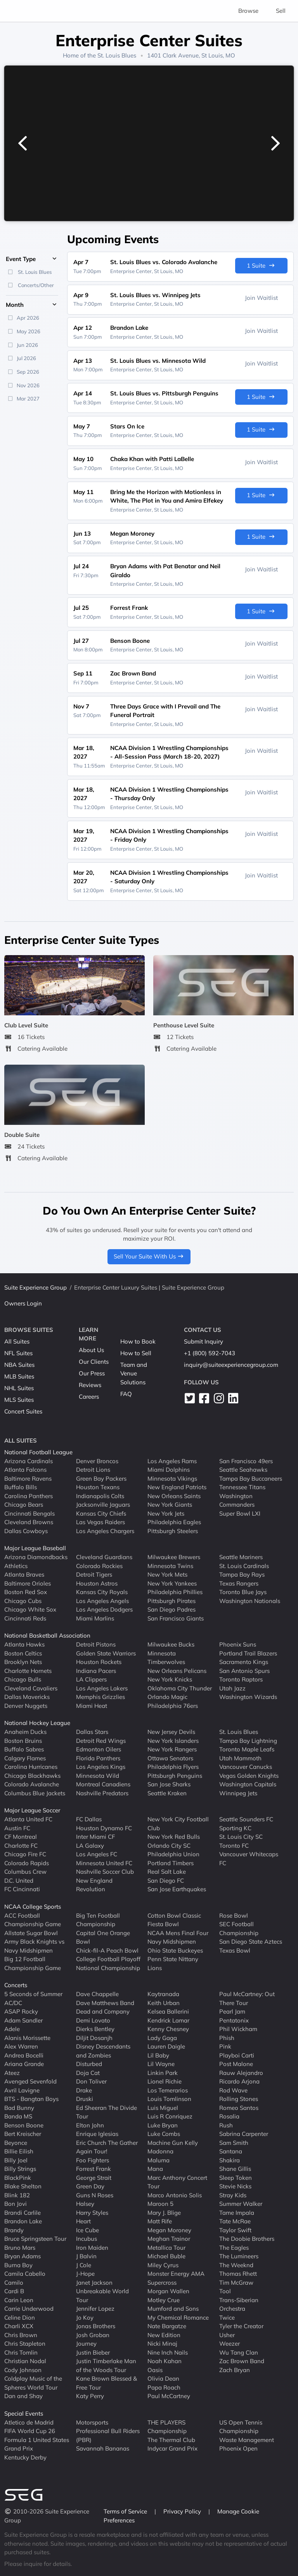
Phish (226, 2037)
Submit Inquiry (203, 1341)
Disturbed (89, 2064)
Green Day (90, 2186)
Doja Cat (88, 2072)
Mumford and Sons (173, 2308)
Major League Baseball (35, 1548)
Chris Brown (20, 2334)
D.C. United (18, 1880)
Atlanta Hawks (24, 1644)
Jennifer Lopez (95, 2308)
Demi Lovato (93, 2020)
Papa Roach (163, 2387)
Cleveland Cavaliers (30, 1688)
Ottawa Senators (170, 1757)
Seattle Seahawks (243, 1469)
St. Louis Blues (116, 55)
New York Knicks (169, 1679)
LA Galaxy (90, 1845)
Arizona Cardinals (28, 1460)
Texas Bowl (234, 1950)
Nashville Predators (102, 1792)
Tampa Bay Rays (242, 1574)
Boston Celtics (23, 1653)
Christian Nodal (25, 2361)
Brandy (14, 2229)
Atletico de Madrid (29, 2422)
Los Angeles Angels (102, 1600)
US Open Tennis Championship (240, 2426)
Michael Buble (166, 2256)
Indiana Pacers (96, 1670)
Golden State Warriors (106, 1653)
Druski (84, 2099)
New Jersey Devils (171, 1731)
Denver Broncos (97, 1460)
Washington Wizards (248, 1697)
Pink (225, 2046)
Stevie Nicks (235, 2186)
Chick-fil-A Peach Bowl (107, 1950)
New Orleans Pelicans (176, 1670)
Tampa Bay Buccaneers (250, 1478)
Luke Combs (163, 2133)
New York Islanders (173, 1740)
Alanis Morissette (27, 2037)
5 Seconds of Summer (33, 1994)
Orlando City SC (169, 1845)
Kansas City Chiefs (101, 1513)
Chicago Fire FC (25, 1854)
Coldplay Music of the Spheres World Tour (33, 2383)
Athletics (16, 1565)
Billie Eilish (18, 2151)
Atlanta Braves (24, 1574)
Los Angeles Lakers (102, 1688)
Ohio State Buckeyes (175, 1950)
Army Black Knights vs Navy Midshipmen (34, 1946)
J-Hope (85, 2273)
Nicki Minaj (162, 2343)
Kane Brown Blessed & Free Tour (106, 2383)
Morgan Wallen (168, 2291)
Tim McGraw (236, 2282)
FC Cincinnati (22, 1889)
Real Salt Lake (166, 1871)
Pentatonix (234, 2020)
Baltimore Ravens (28, 1478)
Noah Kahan (164, 2361)
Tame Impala (236, 2212)
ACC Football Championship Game (32, 1919)
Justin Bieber (93, 2352)
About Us (91, 1350)
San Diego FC (165, 1880)
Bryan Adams (22, 2256)
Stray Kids (232, 2194)
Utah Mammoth (240, 1757)
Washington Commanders (237, 1500)
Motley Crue (163, 2299)
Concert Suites (23, 1411)
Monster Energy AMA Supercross (175, 2278)
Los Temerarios (167, 2090)
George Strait (93, 2177)
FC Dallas (89, 1819)
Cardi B (14, 2291)
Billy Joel (16, 2159)
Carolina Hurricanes (30, 1766)
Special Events (23, 2413)
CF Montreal (20, 1836)
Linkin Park (162, 2072)
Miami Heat (91, 1705)
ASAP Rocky (21, 2011)
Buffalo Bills (20, 1487)
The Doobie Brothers (246, 2238)
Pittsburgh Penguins (174, 1775)
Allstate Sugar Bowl (31, 1932)
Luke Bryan (162, 2125)
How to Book (138, 1341)
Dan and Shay (23, 2396)
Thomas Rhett (238, 2273)
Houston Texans (98, 1487)
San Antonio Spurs (244, 1670)
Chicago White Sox (30, 1609)
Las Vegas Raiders (100, 1522)
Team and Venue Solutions (133, 1373)
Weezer (229, 2343)
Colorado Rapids (26, 1862)
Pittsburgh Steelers (172, 1530)
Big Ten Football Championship (98, 1919)
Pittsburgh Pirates (171, 1600)
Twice (227, 2317)
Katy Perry (90, 2396)
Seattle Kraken (167, 1792)
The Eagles (234, 2247)
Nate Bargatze (166, 2326)
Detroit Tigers (94, 1574)
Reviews (90, 1385)
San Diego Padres (171, 1609)
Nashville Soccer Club (105, 1871)
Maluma (158, 2159)
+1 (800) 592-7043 (209, 1353)
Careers (89, 1396)
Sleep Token (235, 2177)
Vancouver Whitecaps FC (248, 1858)
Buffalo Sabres (24, 1749)
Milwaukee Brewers (173, 1557)
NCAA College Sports (32, 1906)
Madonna (160, 2151)
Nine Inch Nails (167, 2352)
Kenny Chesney (168, 2029)
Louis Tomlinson (169, 2099)
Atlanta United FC (28, 1819)
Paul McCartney (168, 2396)
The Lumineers (238, 2256)
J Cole (83, 2264)
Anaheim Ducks (25, 1731)
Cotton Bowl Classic (174, 1915)
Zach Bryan (234, 2369)
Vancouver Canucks (245, 1766)
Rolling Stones (238, 2099)
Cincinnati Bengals (29, 1513)
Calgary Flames (25, 1757)
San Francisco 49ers (246, 1460)
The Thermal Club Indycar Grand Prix (172, 2444)
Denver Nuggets (25, 1705)
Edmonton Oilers (98, 1749)
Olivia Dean (163, 2378)
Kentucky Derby (25, 2457)
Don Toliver (91, 2081)
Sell (281, 10)
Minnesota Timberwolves (166, 1657)
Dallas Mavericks (27, 1697)
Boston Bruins (23, 1740)
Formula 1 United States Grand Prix (36, 2444)
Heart (83, 2221)
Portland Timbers (170, 1862)
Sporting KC (235, 1827)
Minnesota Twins (170, 1565)
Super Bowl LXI (239, 1513)
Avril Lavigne (22, 2090)
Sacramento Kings (243, 1662)
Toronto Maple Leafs (246, 1749)
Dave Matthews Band (105, 2002)
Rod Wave (233, 2090)
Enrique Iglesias (97, 2133)
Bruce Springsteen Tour (35, 2238)
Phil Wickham (238, 2029)
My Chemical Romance (178, 2317)
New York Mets (167, 1574)
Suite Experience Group (35, 1287)
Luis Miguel (162, 2107)
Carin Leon (18, 2299)
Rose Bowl (233, 1915)
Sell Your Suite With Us (149, 1256)
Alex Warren (21, 2046)
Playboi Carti (236, 2055)
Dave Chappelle (97, 1994)
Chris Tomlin (21, 2352)
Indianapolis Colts (100, 1495)
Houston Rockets (98, 1662)
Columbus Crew (25, 1871)
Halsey (85, 2203)
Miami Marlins (95, 1618)
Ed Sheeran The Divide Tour (106, 2112)
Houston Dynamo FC (104, 1827)
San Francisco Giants (175, 1618)
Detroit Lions (93, 1469)
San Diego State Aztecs (250, 1941)
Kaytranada (163, 1994)
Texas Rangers (238, 1583)
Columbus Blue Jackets (34, 1792)
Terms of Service (126, 2511)
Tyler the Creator (241, 2326)
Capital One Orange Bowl (103, 1937)
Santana (230, 2151)
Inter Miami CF (95, 1836)
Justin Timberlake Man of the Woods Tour (106, 2365)
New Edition (163, 2334)
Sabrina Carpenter (243, 2133)
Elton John (90, 2125)
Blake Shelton (23, 2186)
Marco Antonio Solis (174, 2194)
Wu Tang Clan (238, 2352)
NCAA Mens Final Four (177, 1932)
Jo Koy (85, 2317)
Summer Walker (240, 2203)
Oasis (155, 2369)
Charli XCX (18, 2326)
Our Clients (94, 1361)
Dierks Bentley (95, 2029)
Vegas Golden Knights (249, 1775)
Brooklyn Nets (23, 1662)
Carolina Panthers (28, 1495)
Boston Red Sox (25, 1592)
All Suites (16, 1341)
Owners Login (23, 1303)
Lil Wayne (161, 2064)
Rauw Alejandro (241, 2072)
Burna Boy (18, 2264)
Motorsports (92, 2422)
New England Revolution (94, 1884)
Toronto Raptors (241, 1679)
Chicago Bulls (22, 1679)
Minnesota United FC (104, 1862)
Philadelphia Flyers (173, 1766)
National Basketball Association (47, 1635)
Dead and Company (103, 2011)
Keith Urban (163, 2002)
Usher (227, 2334)
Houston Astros (97, 1583)
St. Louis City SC (241, 1836)
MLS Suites (19, 1399)
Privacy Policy (183, 2511)
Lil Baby (158, 2055)
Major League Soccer (32, 1810)
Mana (155, 2168)
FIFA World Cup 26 (29, 2431)
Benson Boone (23, 2125)
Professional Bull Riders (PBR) (108, 2435)
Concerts (15, 1985)
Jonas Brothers (95, 2326)
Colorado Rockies (99, 1565)
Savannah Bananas (102, 2448)
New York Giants (169, 1504)
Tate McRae (235, 2221)
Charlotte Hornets (28, 1670)
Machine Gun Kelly (172, 2142)
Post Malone (236, 2064)
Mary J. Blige (164, 2212)
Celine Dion (19, 2317)
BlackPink (17, 2177)
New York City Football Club (178, 1823)
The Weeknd (236, 2264)
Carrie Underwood (29, 2308)
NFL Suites (18, 1353)
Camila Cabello (24, 2273)
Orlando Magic (167, 1697)
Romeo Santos (238, 2107)
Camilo (13, 2282)
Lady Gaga (162, 2037)
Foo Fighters (92, 2159)
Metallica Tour (166, 2247)
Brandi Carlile (22, 2212)
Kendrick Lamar (168, 2020)
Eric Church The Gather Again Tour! (107, 2147)
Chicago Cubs (23, 1600)
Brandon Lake (23, 2221)
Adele (12, 2029)
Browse (248, 10)
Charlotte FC (21, 1845)
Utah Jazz (232, 1688)
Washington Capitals (247, 1784)
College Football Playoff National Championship (108, 1963)
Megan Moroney (169, 2229)
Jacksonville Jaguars (103, 1504)
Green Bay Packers (101, 1478)
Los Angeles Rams (172, 1460)
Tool (225, 2291)
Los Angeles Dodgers (104, 1609)
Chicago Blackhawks (32, 1775)
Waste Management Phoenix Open (246, 2444)
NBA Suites (19, 1364)
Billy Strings (20, 2168)
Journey (86, 2343)
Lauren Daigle (166, 2046)
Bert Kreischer (22, 2133)
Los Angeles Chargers (105, 1530)
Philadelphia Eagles (174, 1522)
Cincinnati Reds (25, 1618)
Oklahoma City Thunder (179, 1688)
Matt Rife (159, 2221)
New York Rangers (172, 1749)
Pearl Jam (232, 2011)
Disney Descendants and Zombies (103, 2051)
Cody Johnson (23, 2369)
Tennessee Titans (242, 1487)
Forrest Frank (93, 2168)
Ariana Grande (24, 2064)
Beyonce (15, 2142)
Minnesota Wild (97, 1775)
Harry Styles (92, 2212)
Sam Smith (233, 2142)
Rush (226, 2125)
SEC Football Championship (238, 1928)
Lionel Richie (164, 2081)
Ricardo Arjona (239, 2081)
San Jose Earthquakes (176, 1889)
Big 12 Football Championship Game (32, 1963)
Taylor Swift (235, 2229)
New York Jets (165, 1513)
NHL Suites (19, 1388)
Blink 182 (17, 2194)
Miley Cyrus (162, 2264)
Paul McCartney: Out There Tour (247, 1998)
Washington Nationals (249, 1600)
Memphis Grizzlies (100, 1697)
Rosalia (229, 2116)
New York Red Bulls (173, 1836)
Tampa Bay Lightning (248, 1740)
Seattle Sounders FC (246, 1819)
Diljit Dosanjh (94, 2037)
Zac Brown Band (241, 2361)
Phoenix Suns (237, 1644)
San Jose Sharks (169, 1784)
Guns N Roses (94, 2194)
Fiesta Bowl (163, 1924)
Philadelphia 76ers (172, 1705)
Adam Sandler (23, 2020)
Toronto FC (234, 1845)
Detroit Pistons (96, 1644)
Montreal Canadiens (103, 1784)
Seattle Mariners (241, 1557)
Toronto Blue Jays (243, 1592)
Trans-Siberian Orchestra (238, 2304)
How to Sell (135, 1353)
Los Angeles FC (96, 1854)
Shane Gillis (235, 2168)
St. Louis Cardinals (244, 1565)
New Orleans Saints (174, 1495)
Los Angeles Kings (100, 1766)
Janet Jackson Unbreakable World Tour (102, 2290)
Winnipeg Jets (238, 1792)
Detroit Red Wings (101, 1740)
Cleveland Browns (28, 1522)
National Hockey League (37, 1723)
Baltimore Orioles (27, 1583)
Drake (84, 2090)
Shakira (229, 2159)
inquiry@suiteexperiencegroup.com (231, 1364)
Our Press (92, 1373)
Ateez (12, 2072)
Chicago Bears (23, 1504)
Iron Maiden (92, 2247)
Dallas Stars (92, 1731)
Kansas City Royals (102, 1592)
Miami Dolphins (168, 1469)
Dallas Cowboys (26, 1530)
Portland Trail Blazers (248, 1653)
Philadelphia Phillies (175, 1592)
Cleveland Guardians (104, 1557)
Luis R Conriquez (169, 2116)
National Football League (38, 1452)
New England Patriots (176, 1487)
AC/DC (13, 2002)
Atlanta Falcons (25, 1469)
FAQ (126, 1394)
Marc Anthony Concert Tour (177, 2182)
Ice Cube (87, 2229)
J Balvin (86, 2256)
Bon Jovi (15, 2203)
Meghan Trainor (168, 2238)
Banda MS (18, 2116)
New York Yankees (172, 1583)
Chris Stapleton (24, 2343)
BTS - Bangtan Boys (31, 2099)
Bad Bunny (19, 2107)
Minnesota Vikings (172, 1478)
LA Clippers (91, 1679)
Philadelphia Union (173, 1854)
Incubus (86, 2238)
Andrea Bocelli (23, 2055)
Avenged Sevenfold (30, 2081)
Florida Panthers (98, 1757)
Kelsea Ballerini (168, 2011)
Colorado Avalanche (31, 1784)
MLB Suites (19, 1376)
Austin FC (17, 1827)
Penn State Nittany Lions (172, 1963)
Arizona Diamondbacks (36, 1557)
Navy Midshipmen (171, 1941)
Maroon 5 (160, 2203)
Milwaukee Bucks (170, 1644)
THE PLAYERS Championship (167, 2426)
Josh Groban (92, 2334)
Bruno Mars (19, 2247)
